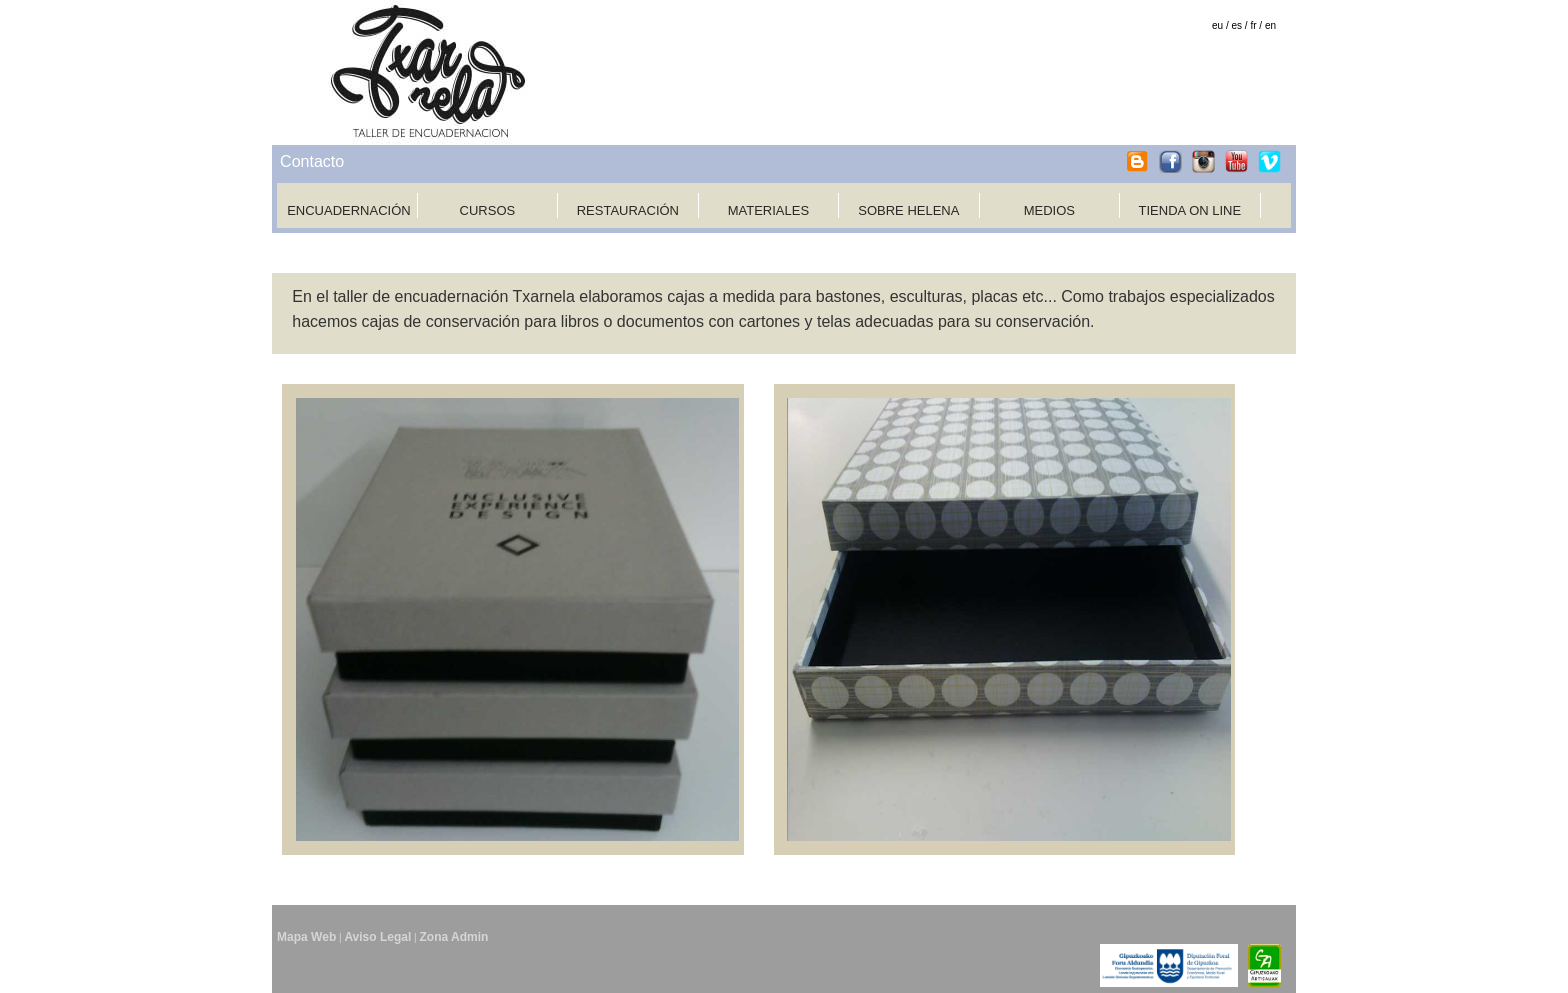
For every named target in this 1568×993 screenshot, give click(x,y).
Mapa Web (306, 937)
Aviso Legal (377, 937)
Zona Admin (453, 937)
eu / (1220, 25)
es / (1240, 25)
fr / (1256, 25)
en (1270, 25)
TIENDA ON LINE (1190, 210)
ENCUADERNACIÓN (349, 210)
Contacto (312, 161)
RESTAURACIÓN (628, 210)
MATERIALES (768, 210)
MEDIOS (1049, 210)
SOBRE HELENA (908, 210)
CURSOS (488, 210)
